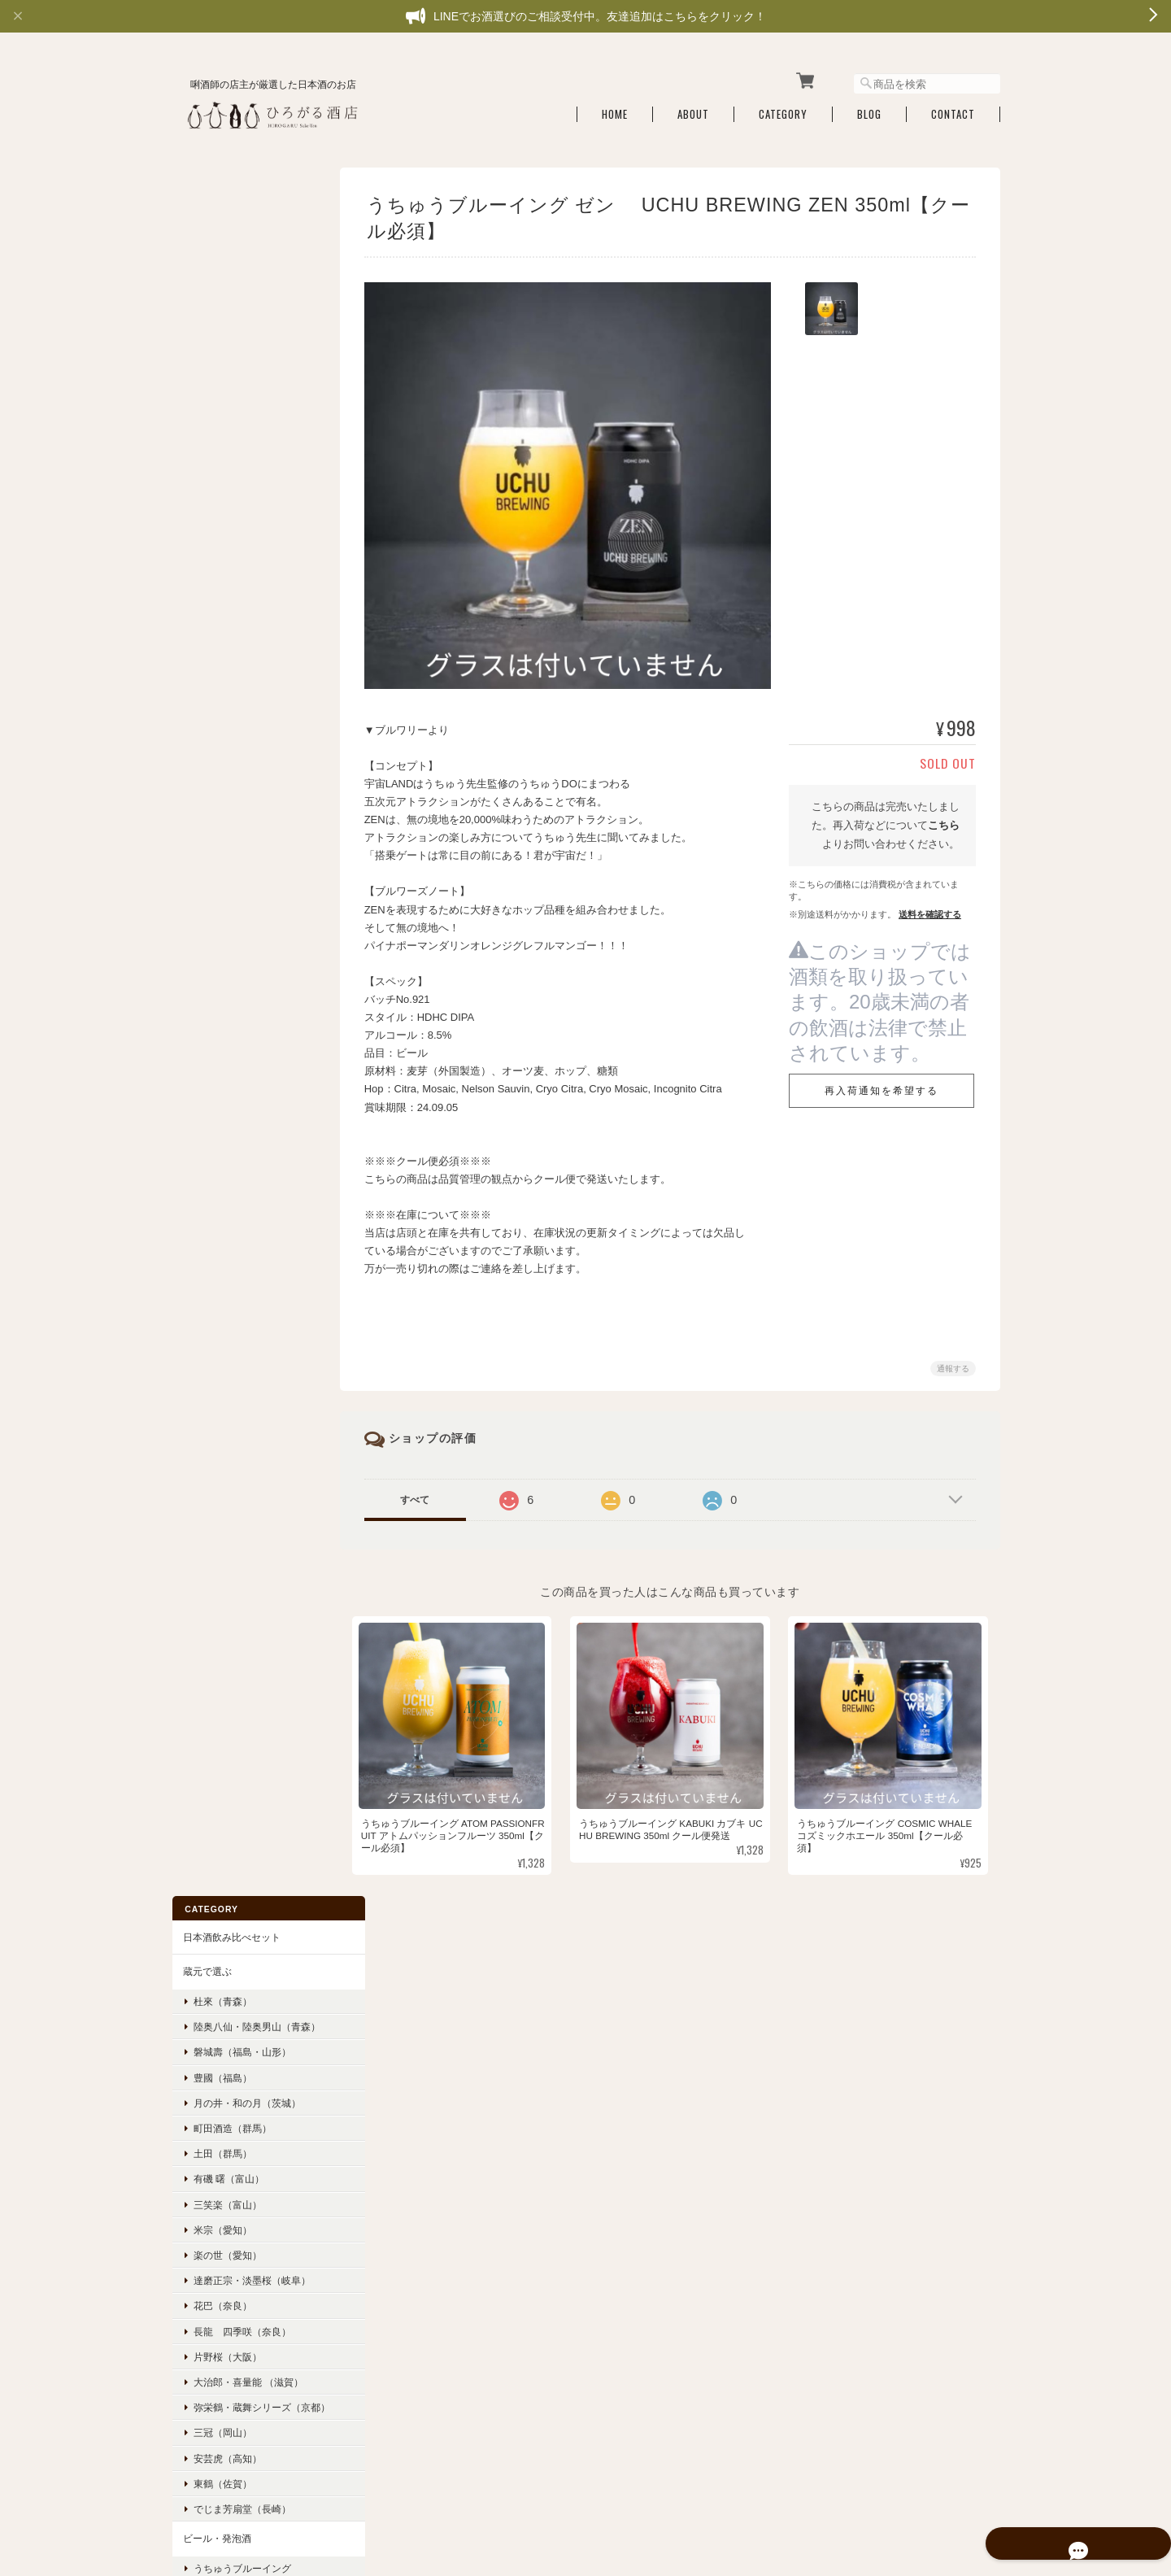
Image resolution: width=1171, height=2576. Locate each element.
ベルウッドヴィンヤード (245, 1172)
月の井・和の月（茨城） (245, 379)
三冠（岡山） (221, 722)
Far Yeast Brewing (242, 958)
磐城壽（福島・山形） (240, 329)
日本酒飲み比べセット (230, 201)
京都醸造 (211, 883)
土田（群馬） (221, 430)
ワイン (196, 1143)
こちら (944, 819)
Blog (869, 108)
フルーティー (221, 1257)
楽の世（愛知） (226, 532)
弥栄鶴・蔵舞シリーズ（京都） (250, 690)
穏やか (206, 1384)
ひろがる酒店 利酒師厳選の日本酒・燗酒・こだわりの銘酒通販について (601, 2460)
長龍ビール (216, 984)
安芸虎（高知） (226, 747)
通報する (953, 1361)
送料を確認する (930, 907)
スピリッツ (205, 1108)
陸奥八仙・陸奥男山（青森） (245, 297)
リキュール (205, 1073)
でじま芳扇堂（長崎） (240, 798)
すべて (425, 1492)
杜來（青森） (221, 265)
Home (615, 108)
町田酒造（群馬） (231, 405)
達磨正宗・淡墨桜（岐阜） (250, 557)
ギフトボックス (215, 1584)
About (693, 108)
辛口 (201, 1435)
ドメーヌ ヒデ (222, 1197)
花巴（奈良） (221, 583)
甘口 (201, 1460)
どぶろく (200, 1039)
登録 (248, 2266)
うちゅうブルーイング (240, 857)
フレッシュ (216, 1282)
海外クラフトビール (236, 1010)
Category (783, 108)
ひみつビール (221, 933)
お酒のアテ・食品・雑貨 (235, 1515)
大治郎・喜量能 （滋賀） (247, 659)
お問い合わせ (210, 1937)
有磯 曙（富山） (227, 456)
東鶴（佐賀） (221, 773)
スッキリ (211, 1307)
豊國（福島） (221, 354)
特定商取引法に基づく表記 (239, 1902)
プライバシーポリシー (820, 2460)
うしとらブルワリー (236, 908)
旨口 (201, 1485)
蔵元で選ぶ (205, 236)
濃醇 (201, 1409)
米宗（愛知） (221, 506)
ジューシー (216, 1333)
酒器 (191, 1550)
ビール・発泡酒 (215, 827)
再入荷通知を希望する (881, 1084)
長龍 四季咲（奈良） (240, 608)
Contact (953, 108)
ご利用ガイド (210, 1868)
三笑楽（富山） (226, 481)
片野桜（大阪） (226, 633)
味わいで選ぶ (210, 1228)
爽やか (206, 1358)
